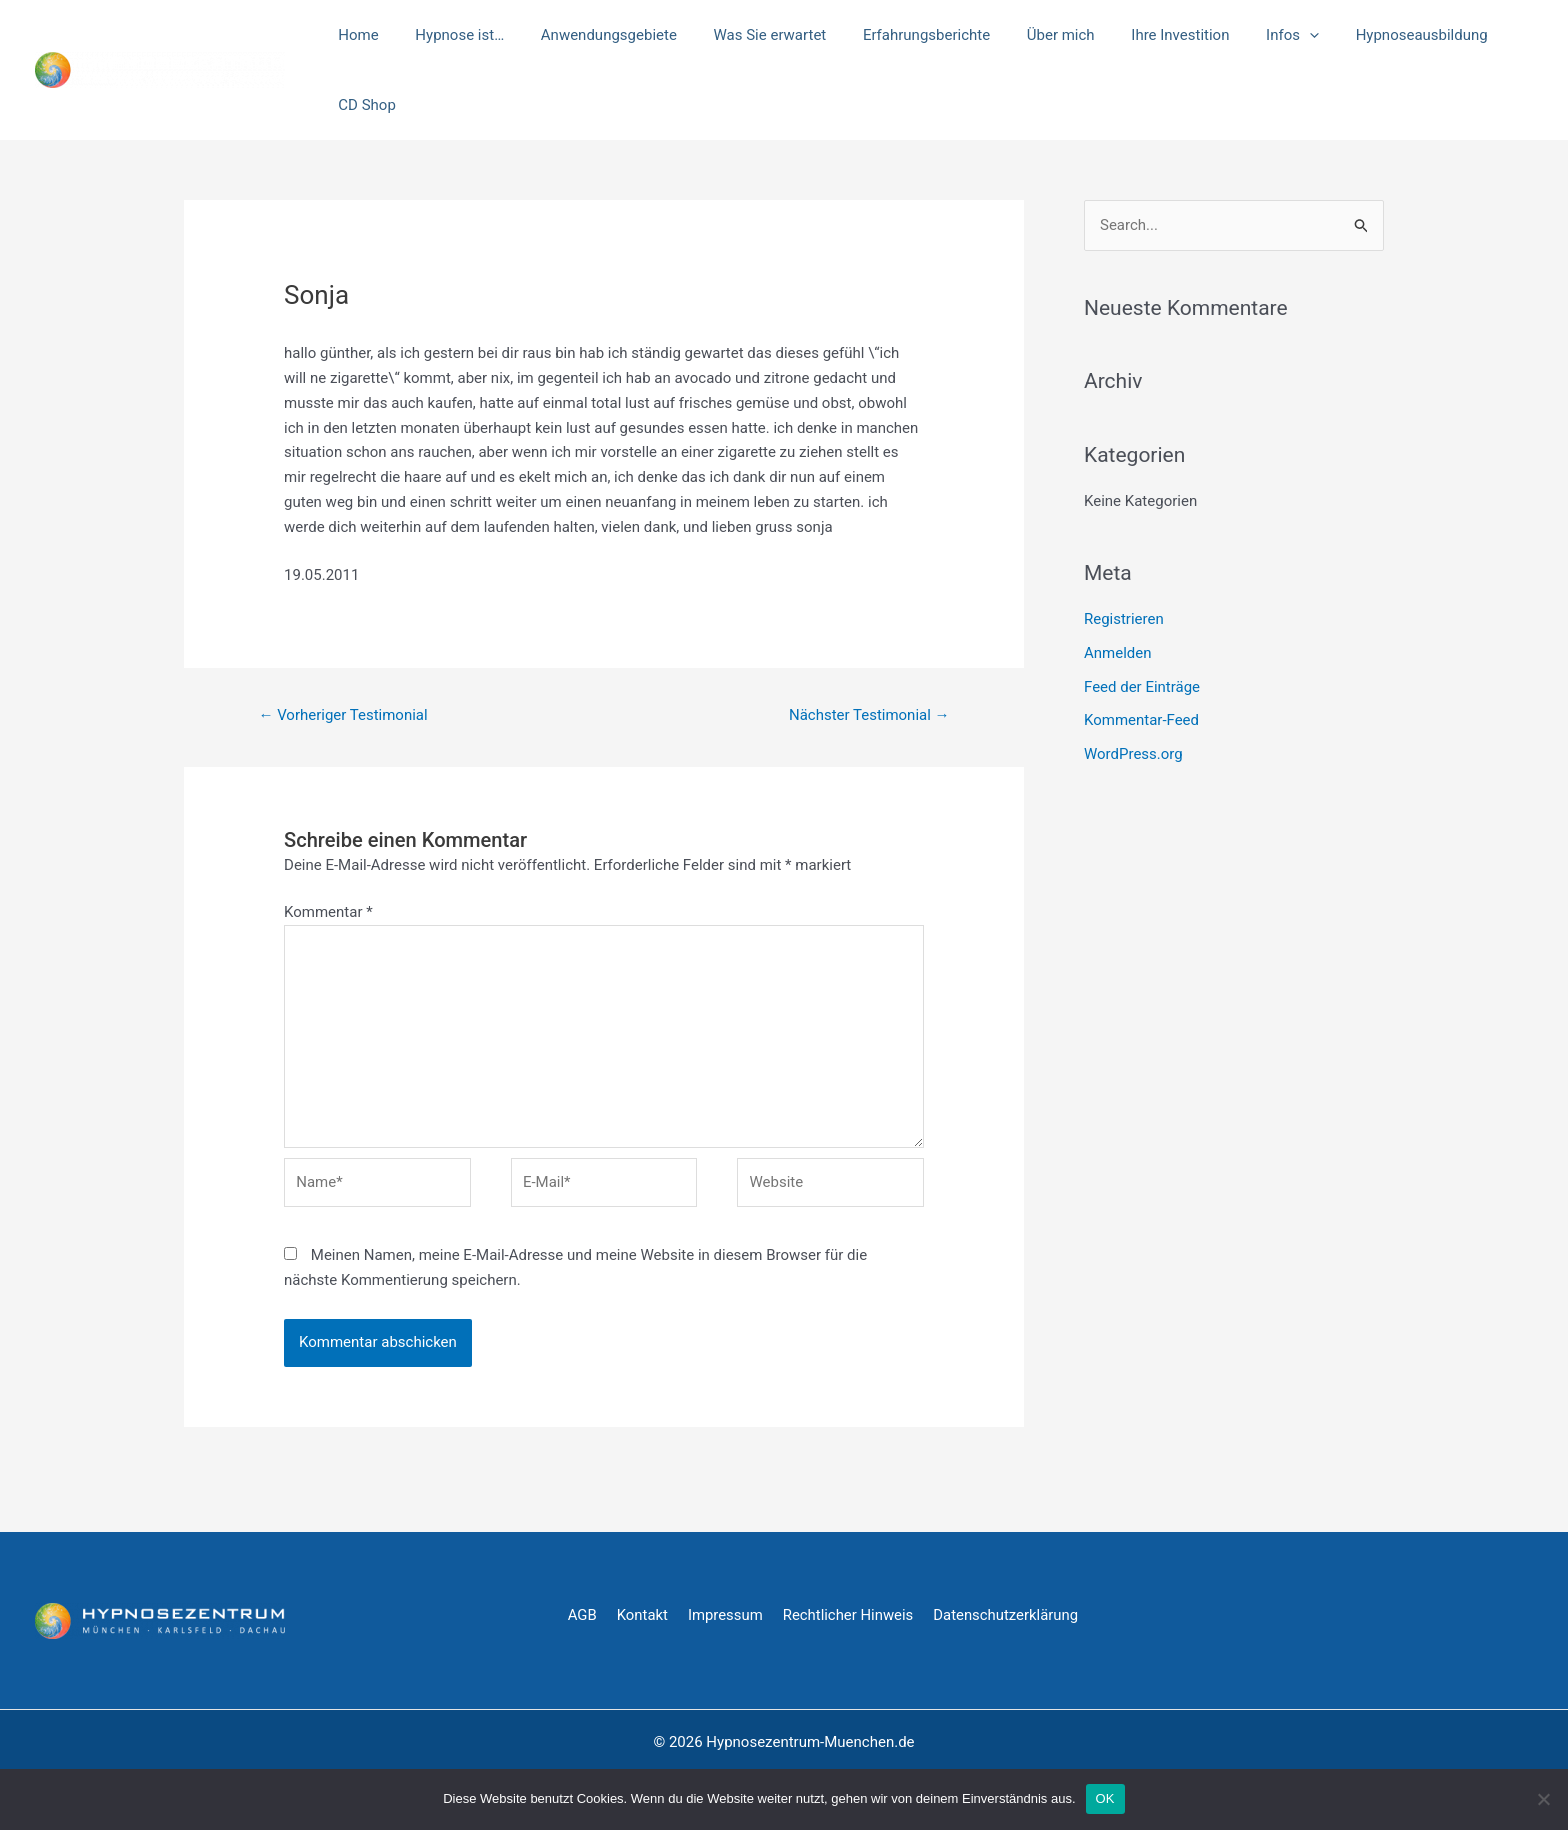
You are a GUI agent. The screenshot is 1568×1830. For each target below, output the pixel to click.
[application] (1259, 35)
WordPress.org (1133, 754)
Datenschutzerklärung (1009, 1615)
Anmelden (1118, 653)
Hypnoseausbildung (1365, 35)
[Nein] (1543, 1799)
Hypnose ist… (449, 35)
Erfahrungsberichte (896, 35)
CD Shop (363, 105)
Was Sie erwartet (746, 35)
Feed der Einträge (1142, 687)
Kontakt (643, 1615)
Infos (1242, 35)
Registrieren (1124, 619)
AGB (582, 1615)
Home (355, 35)
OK (1105, 1798)
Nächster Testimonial (869, 715)
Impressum (726, 1615)
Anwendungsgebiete (592, 35)
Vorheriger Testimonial (342, 715)
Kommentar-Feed (1141, 720)
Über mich (1024, 35)
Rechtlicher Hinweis (850, 1615)
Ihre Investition (1137, 35)
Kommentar (328, 912)
